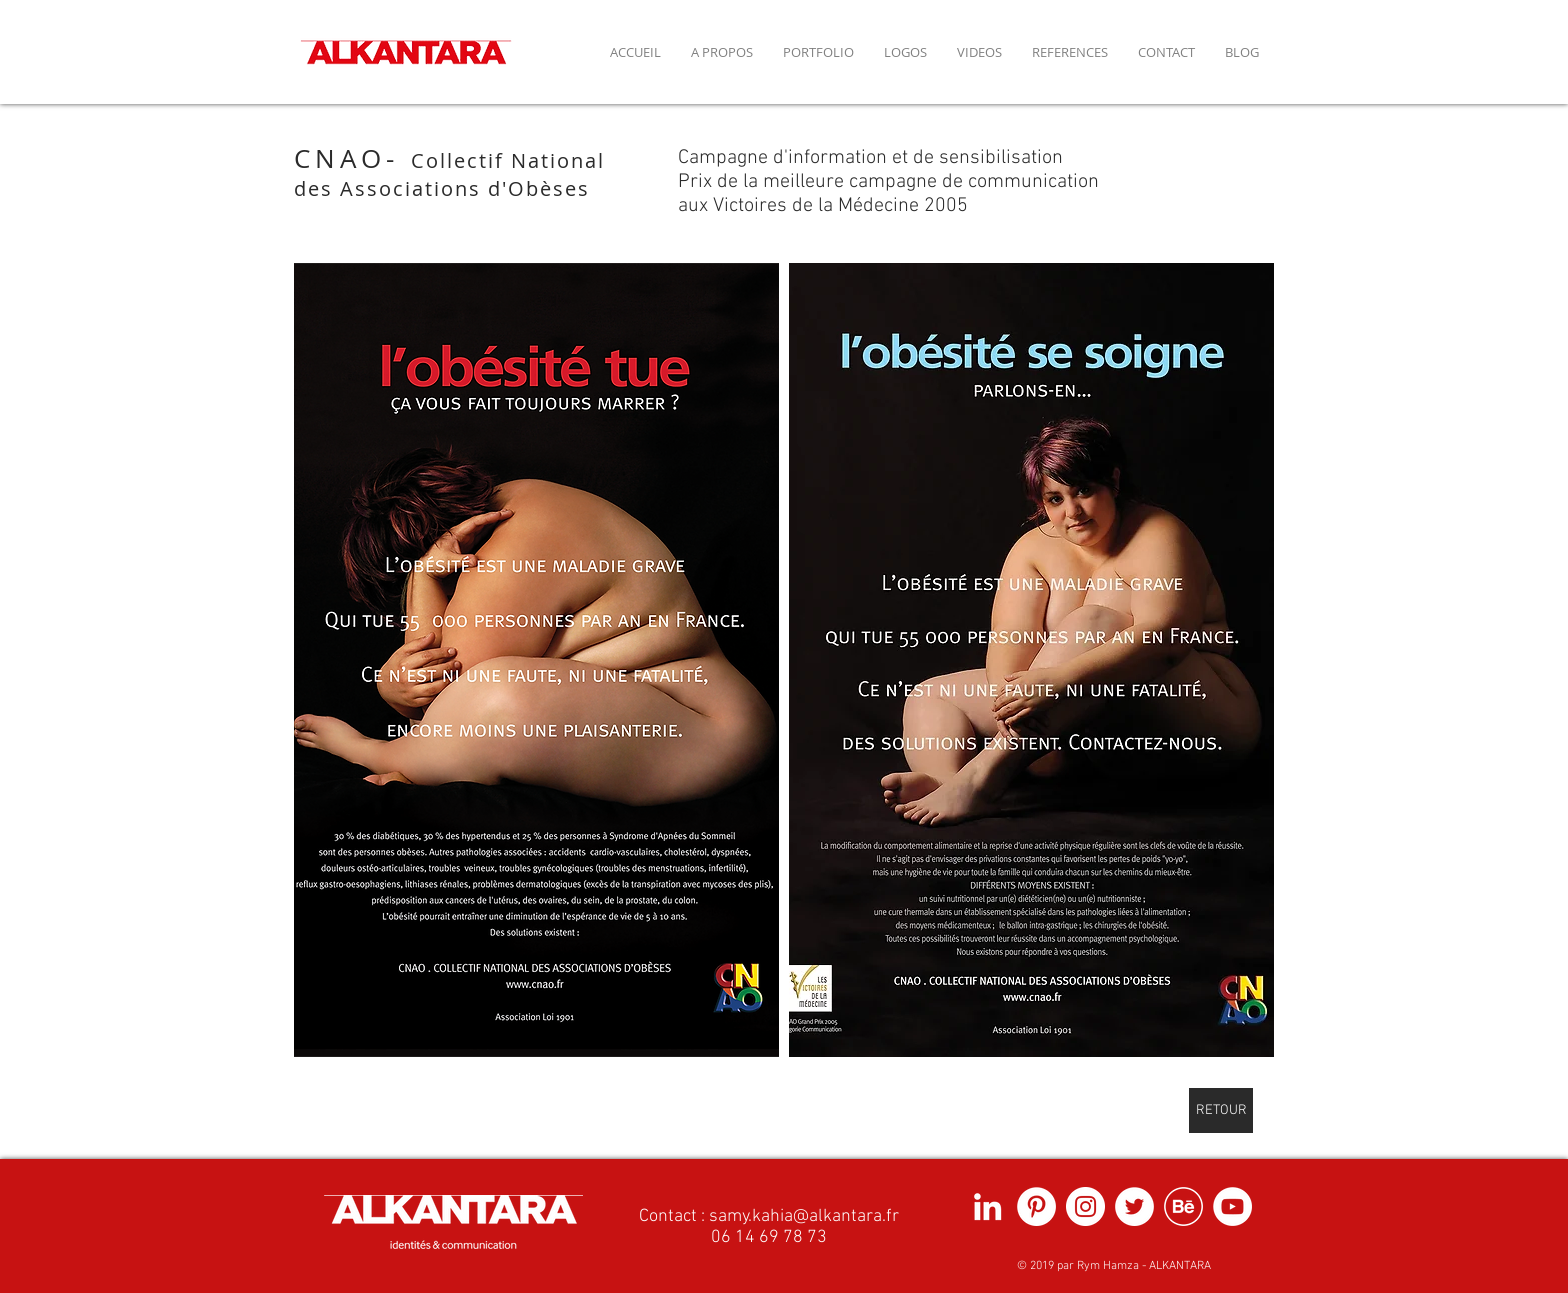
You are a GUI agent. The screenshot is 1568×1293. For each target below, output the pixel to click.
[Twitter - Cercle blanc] (1134, 1206)
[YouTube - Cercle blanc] (1232, 1206)
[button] (536, 660)
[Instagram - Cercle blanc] (1085, 1206)
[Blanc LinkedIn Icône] (987, 1206)
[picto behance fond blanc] (1183, 1206)
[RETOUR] (1221, 1110)
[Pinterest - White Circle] (1036, 1206)
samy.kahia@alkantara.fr (804, 1216)
